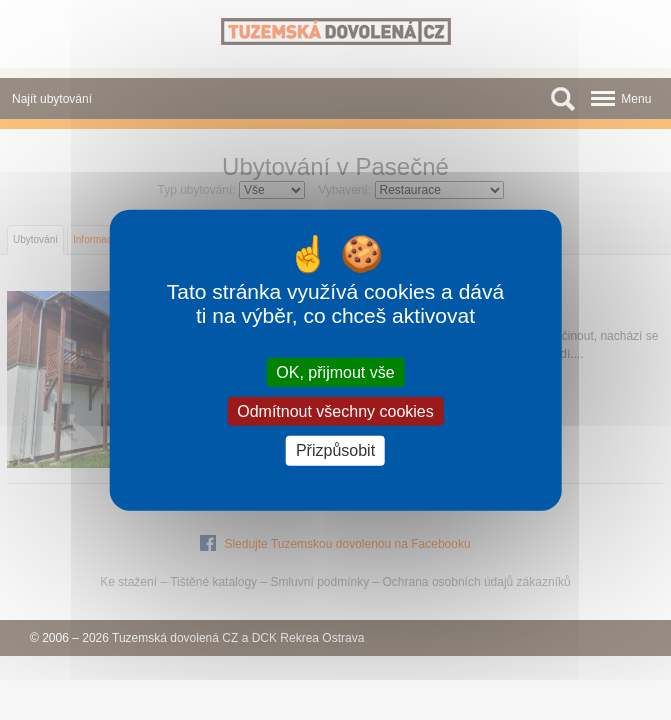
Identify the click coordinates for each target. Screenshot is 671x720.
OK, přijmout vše (335, 372)
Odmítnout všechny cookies (335, 411)
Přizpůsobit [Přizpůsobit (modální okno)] (335, 450)
